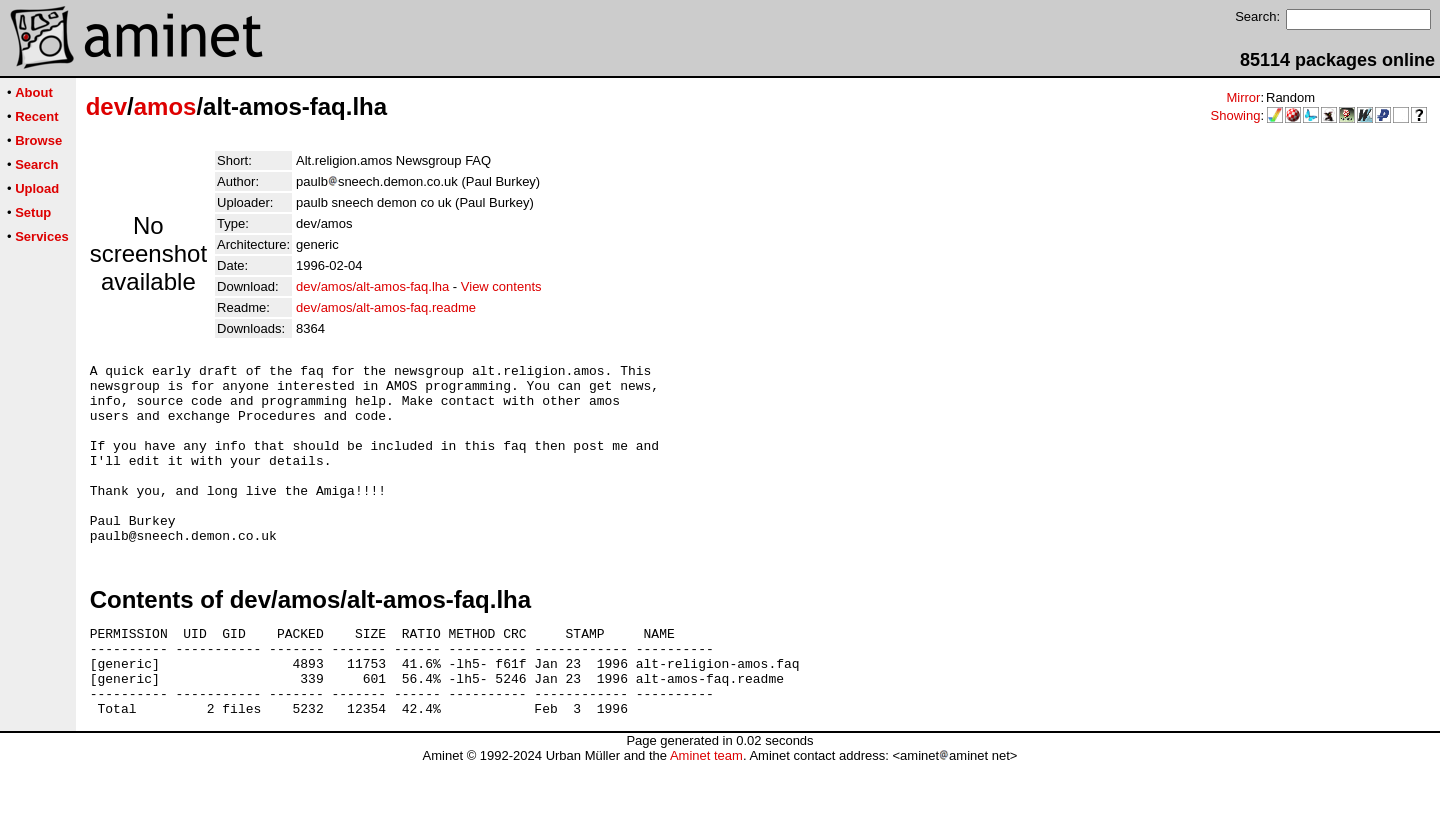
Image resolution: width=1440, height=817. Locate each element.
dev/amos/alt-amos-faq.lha (372, 286)
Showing (1236, 115)
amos (165, 106)
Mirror (1243, 97)
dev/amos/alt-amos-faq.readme (386, 307)
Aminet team (706, 809)
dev (106, 106)
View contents (501, 286)
